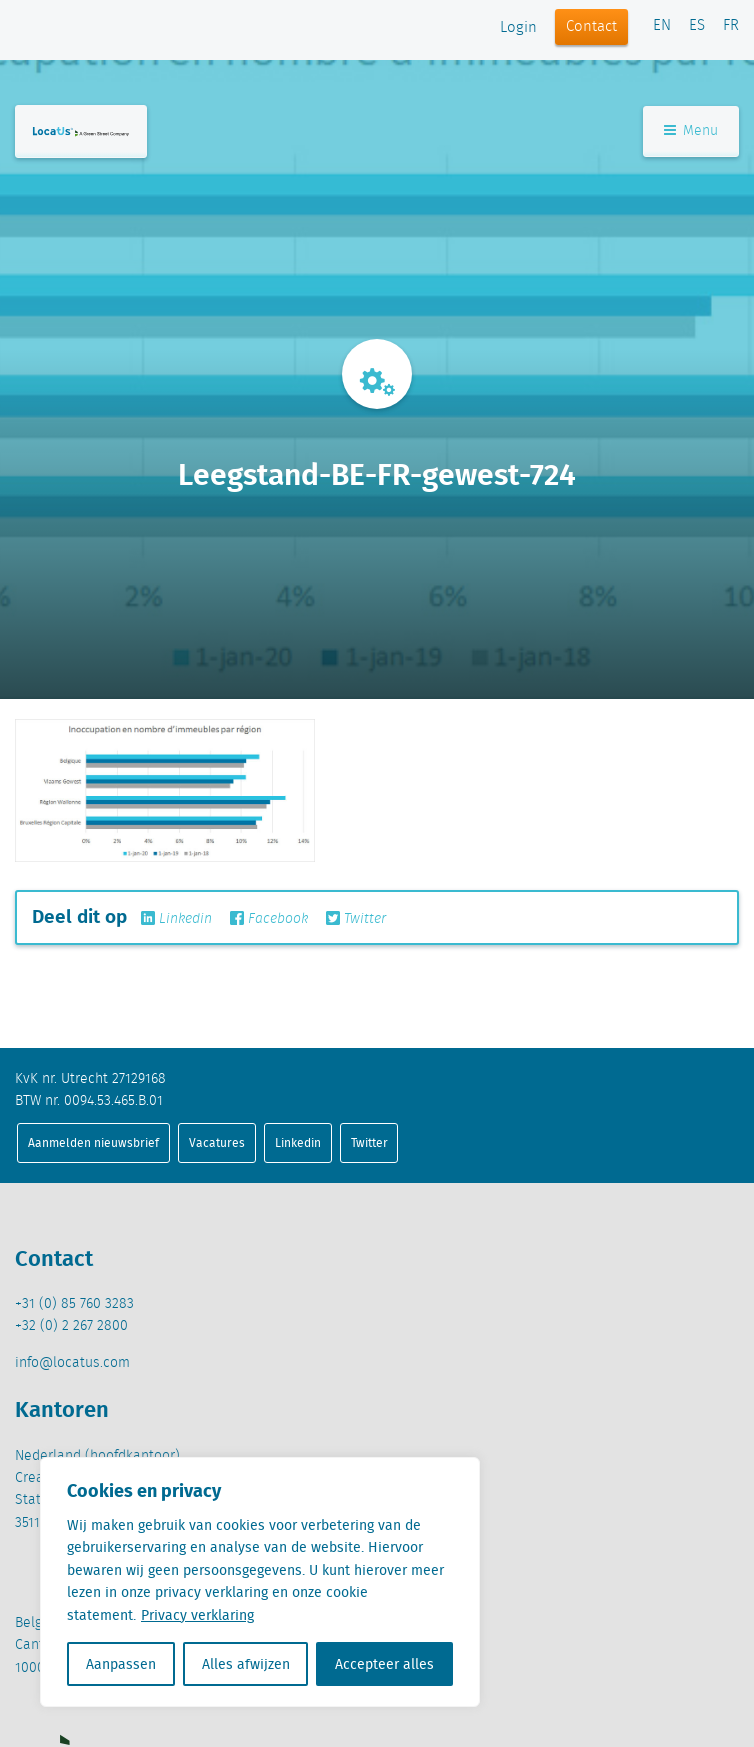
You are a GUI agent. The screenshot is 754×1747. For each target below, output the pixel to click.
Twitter (356, 919)
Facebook (269, 919)
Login (518, 28)
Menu (691, 131)
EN (662, 26)
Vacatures (217, 1142)
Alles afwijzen (246, 1664)
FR (731, 26)
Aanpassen (121, 1664)
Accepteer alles (384, 1664)
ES (697, 26)
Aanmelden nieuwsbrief (93, 1142)
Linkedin (176, 919)
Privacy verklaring (197, 1615)
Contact (591, 27)
